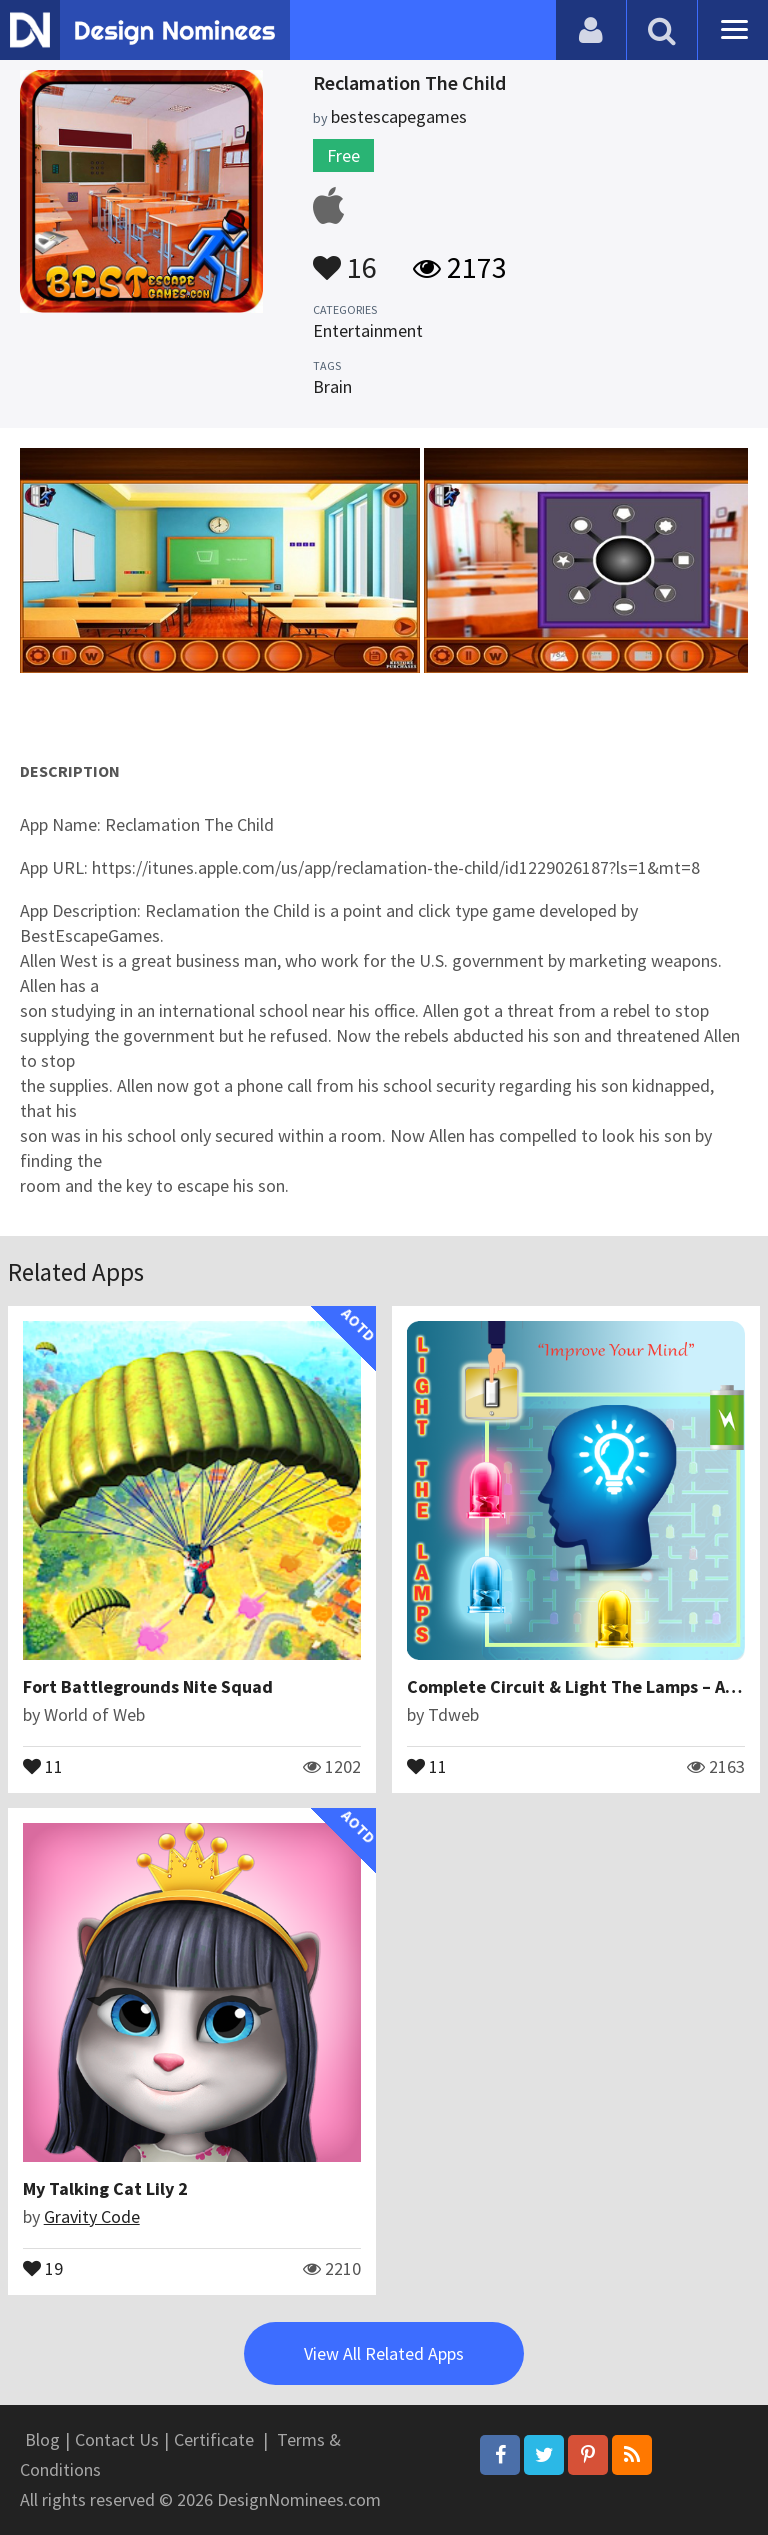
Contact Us (117, 2439)
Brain (332, 386)
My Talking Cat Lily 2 (105, 2188)
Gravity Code (92, 2216)
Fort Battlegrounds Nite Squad (148, 1686)
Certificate (214, 2439)
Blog (42, 2439)
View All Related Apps (384, 2353)
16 (345, 258)
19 (43, 2267)
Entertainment (368, 330)
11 (43, 1765)
